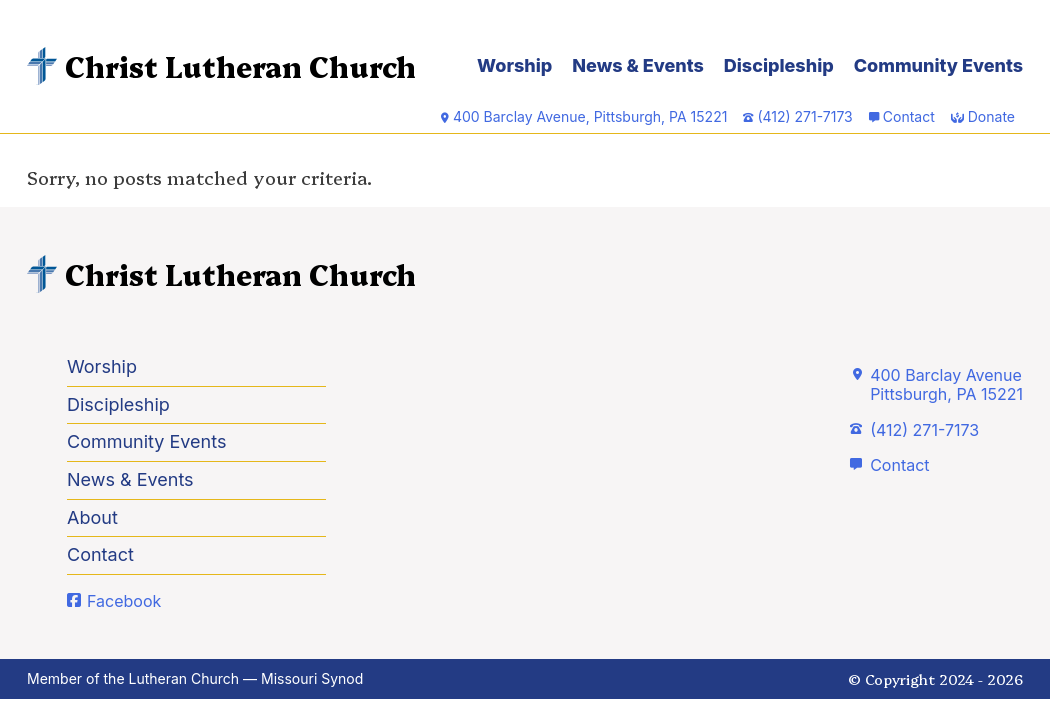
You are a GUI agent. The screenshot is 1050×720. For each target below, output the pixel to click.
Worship (514, 65)
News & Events (637, 65)
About (92, 517)
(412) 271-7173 (924, 430)
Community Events (938, 65)
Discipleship (779, 65)
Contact (909, 116)
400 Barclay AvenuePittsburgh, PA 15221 (946, 384)
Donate (991, 116)
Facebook (124, 601)
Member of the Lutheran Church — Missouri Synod (195, 678)
